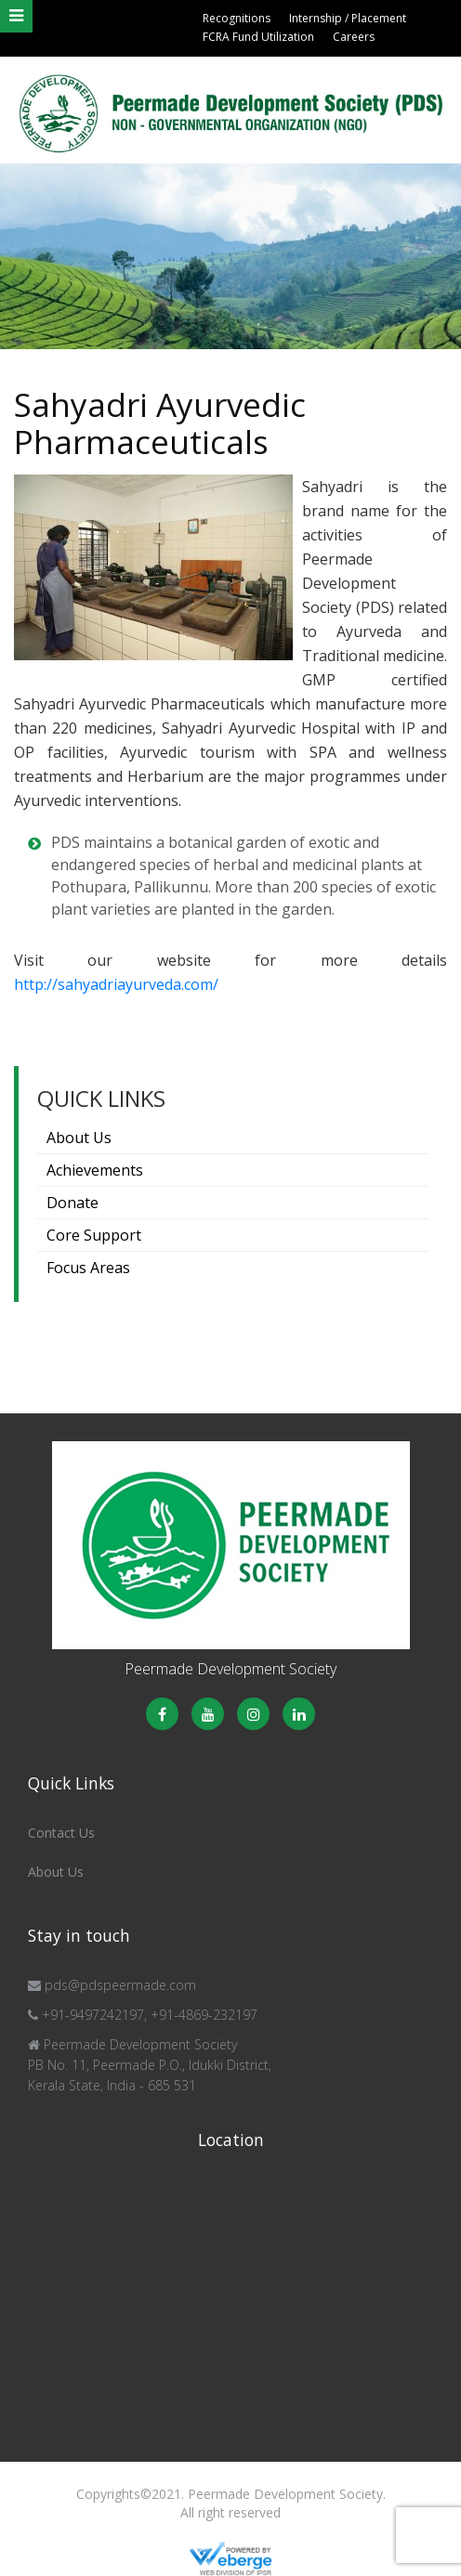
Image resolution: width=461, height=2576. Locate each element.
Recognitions (236, 18)
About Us (79, 1137)
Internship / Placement (347, 18)
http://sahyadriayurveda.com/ (116, 984)
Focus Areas (88, 1267)
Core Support (93, 1235)
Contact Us (61, 1832)
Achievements (94, 1170)
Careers (354, 37)
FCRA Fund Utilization (258, 37)
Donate (72, 1202)
